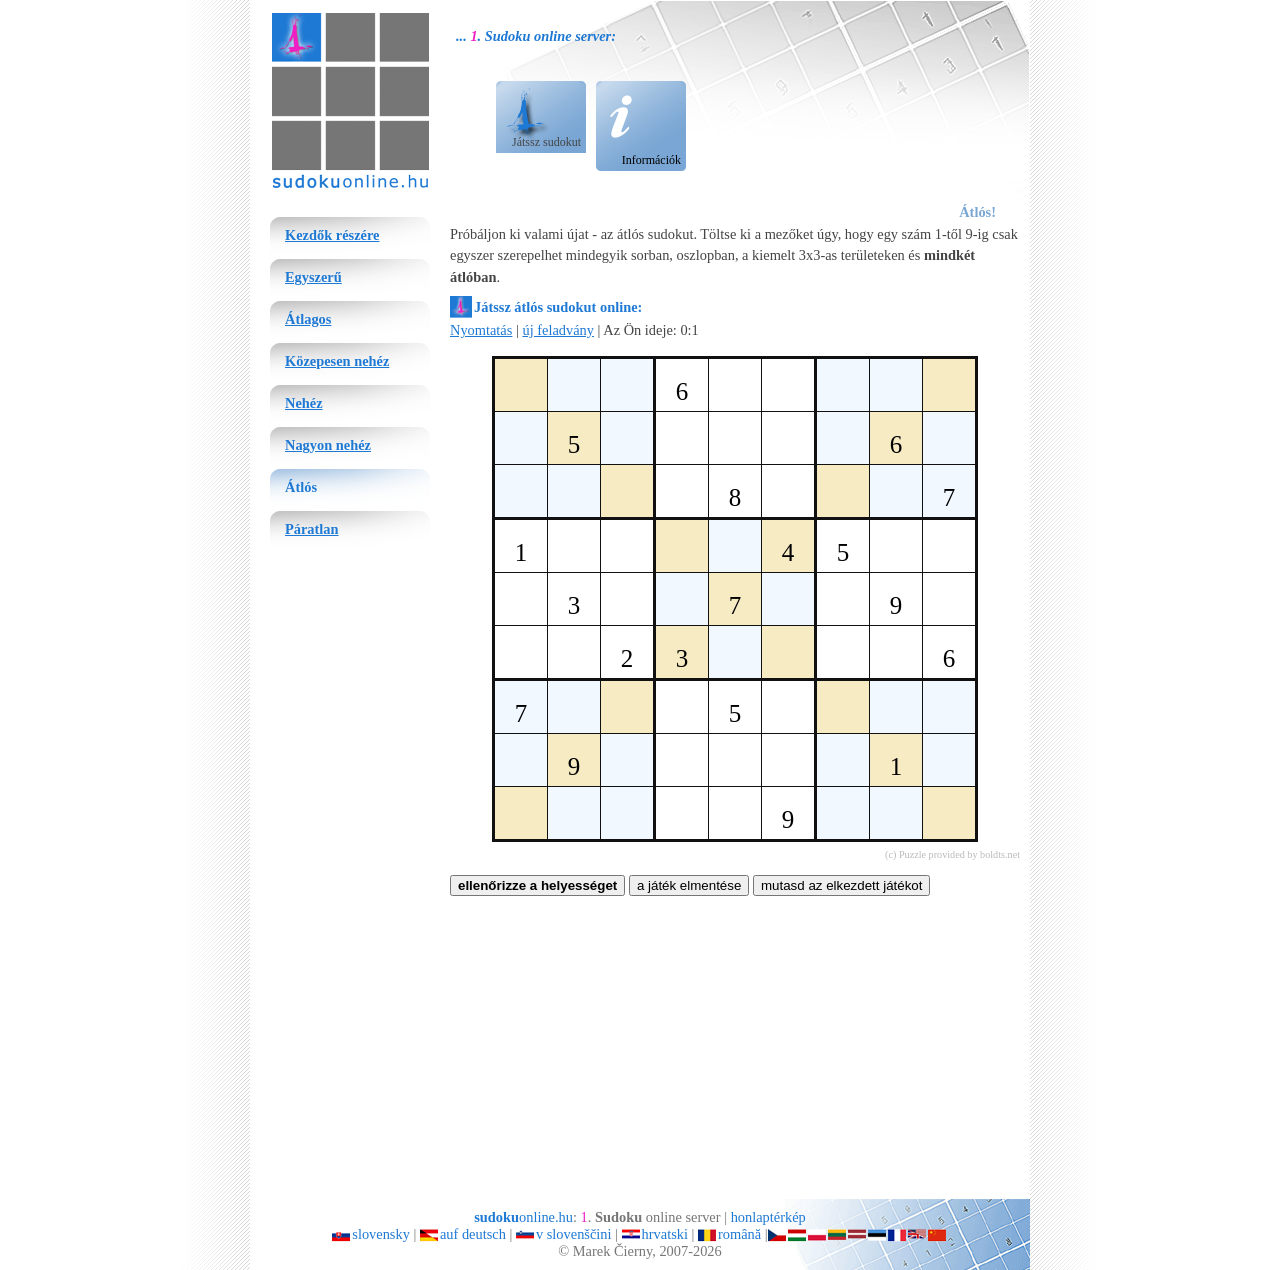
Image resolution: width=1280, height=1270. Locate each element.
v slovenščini (574, 1234)
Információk (651, 160)
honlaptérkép (768, 1217)
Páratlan (312, 529)
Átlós (301, 487)
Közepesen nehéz (337, 361)
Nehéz (304, 403)
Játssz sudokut (546, 142)
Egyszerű (313, 277)
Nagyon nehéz (328, 445)
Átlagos (308, 319)
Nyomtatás (481, 330)
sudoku (295, 16)
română (739, 1234)
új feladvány (558, 330)
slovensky (381, 1234)
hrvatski (665, 1234)
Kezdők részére (332, 235)
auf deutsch (473, 1234)
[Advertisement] (897, 111)
